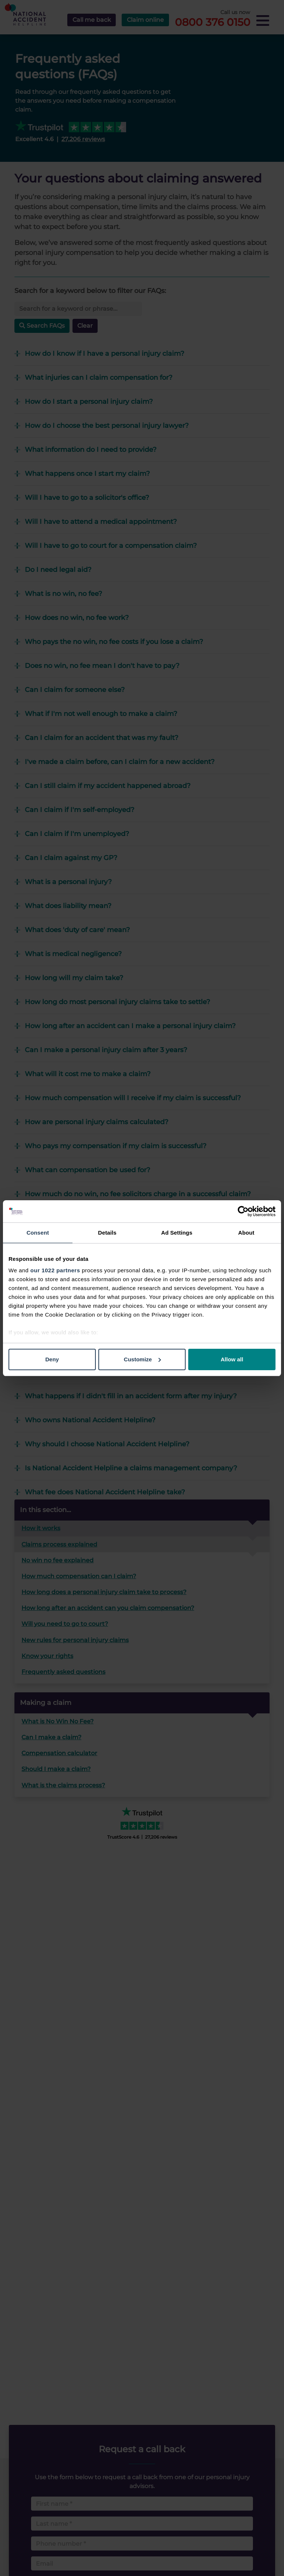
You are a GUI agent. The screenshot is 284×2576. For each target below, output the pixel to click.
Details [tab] (107, 1232)
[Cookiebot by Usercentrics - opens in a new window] (243, 1211)
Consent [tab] (38, 1232)
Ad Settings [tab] (176, 1232)
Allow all (232, 1359)
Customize (142, 1359)
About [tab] (246, 1232)
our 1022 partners (55, 1270)
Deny (52, 1359)
